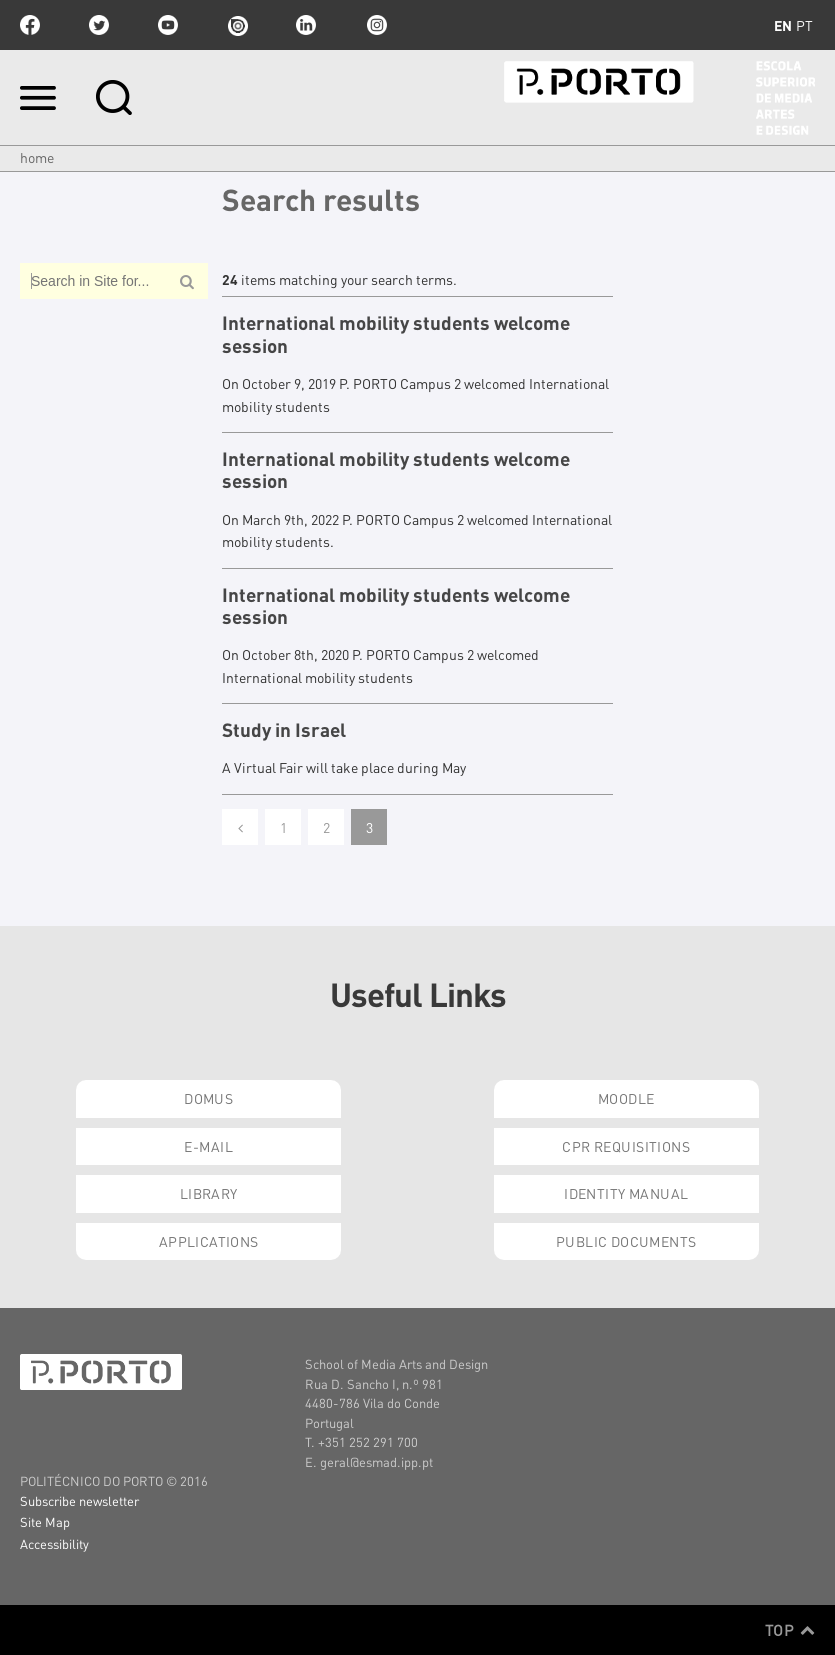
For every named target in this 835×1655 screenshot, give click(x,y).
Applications (209, 1241)
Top (790, 1630)
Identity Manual (626, 1193)
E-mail (208, 1146)
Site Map (45, 1521)
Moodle (626, 1098)
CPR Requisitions (626, 1146)
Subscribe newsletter (79, 1500)
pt (804, 25)
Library (209, 1193)
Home (37, 157)
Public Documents (626, 1241)
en (783, 25)
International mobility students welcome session (396, 334)
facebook (30, 25)
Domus (208, 1098)
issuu (237, 25)
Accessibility (54, 1543)
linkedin (306, 25)
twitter (99, 25)
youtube (168, 25)
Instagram (375, 25)
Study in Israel (284, 730)
